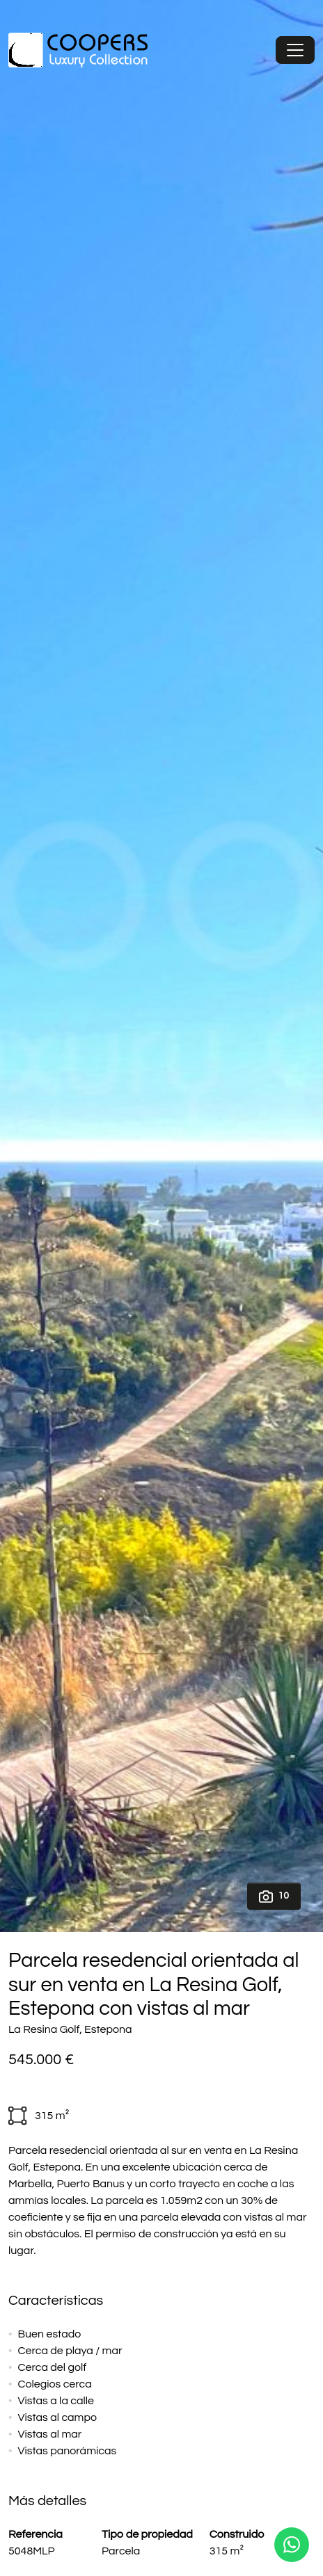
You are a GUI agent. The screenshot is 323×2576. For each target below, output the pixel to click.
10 (274, 1896)
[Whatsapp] (291, 2544)
